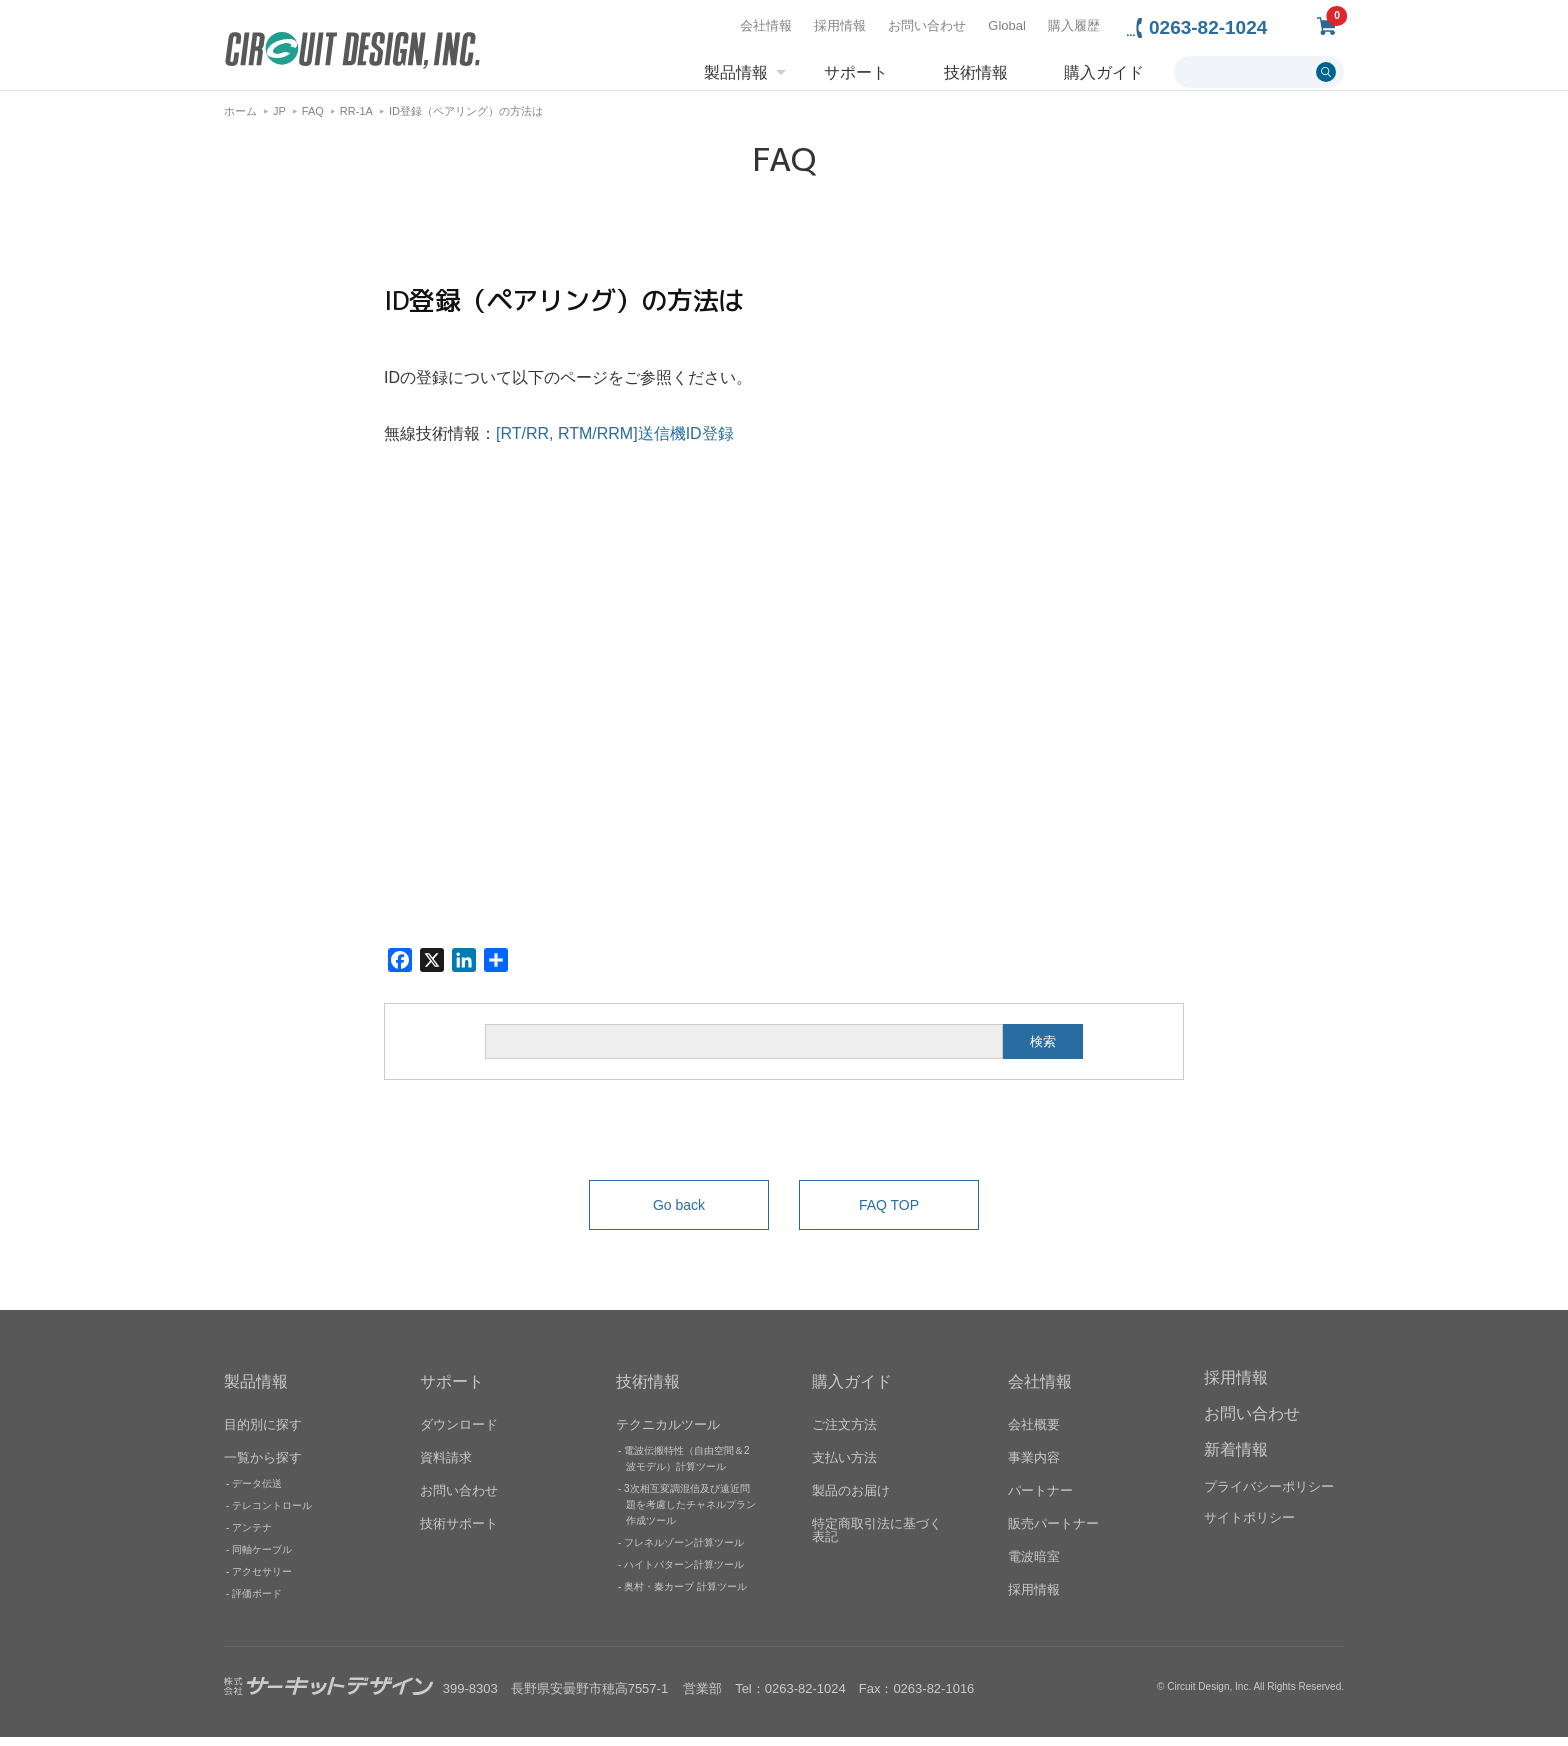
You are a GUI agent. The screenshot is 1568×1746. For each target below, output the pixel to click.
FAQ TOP (889, 1214)
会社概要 (1034, 1433)
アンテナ (252, 1536)
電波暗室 (1034, 1565)
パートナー (1040, 1499)
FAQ (313, 120)
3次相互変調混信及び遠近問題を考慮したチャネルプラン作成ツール (690, 1513)
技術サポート (459, 1532)
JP (279, 120)
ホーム (240, 120)
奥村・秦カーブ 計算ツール (685, 1595)
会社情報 (766, 25)
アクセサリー (262, 1580)
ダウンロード (459, 1433)
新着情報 (1236, 1458)
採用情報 (840, 25)
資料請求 (446, 1466)
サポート (856, 73)
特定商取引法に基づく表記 (877, 1539)
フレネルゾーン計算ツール (684, 1551)
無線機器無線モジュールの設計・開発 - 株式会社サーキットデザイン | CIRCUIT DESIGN (352, 52)
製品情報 (736, 73)
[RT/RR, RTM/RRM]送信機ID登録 (615, 442)
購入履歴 (1074, 25)
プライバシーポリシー (1269, 1495)
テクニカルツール (668, 1433)
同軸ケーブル (262, 1558)
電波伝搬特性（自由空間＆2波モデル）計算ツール (687, 1467)
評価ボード (257, 1602)
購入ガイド (1104, 73)
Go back (679, 1214)
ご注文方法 (844, 1433)
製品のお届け (851, 1499)
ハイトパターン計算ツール (684, 1573)
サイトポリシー (1249, 1526)
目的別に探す (263, 1433)
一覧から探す (263, 1466)
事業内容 (1034, 1466)
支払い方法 (844, 1466)
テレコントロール (272, 1514)
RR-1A (356, 120)
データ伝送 (257, 1492)
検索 (1043, 1050)
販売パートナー (1053, 1532)
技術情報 (976, 73)
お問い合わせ (927, 25)
